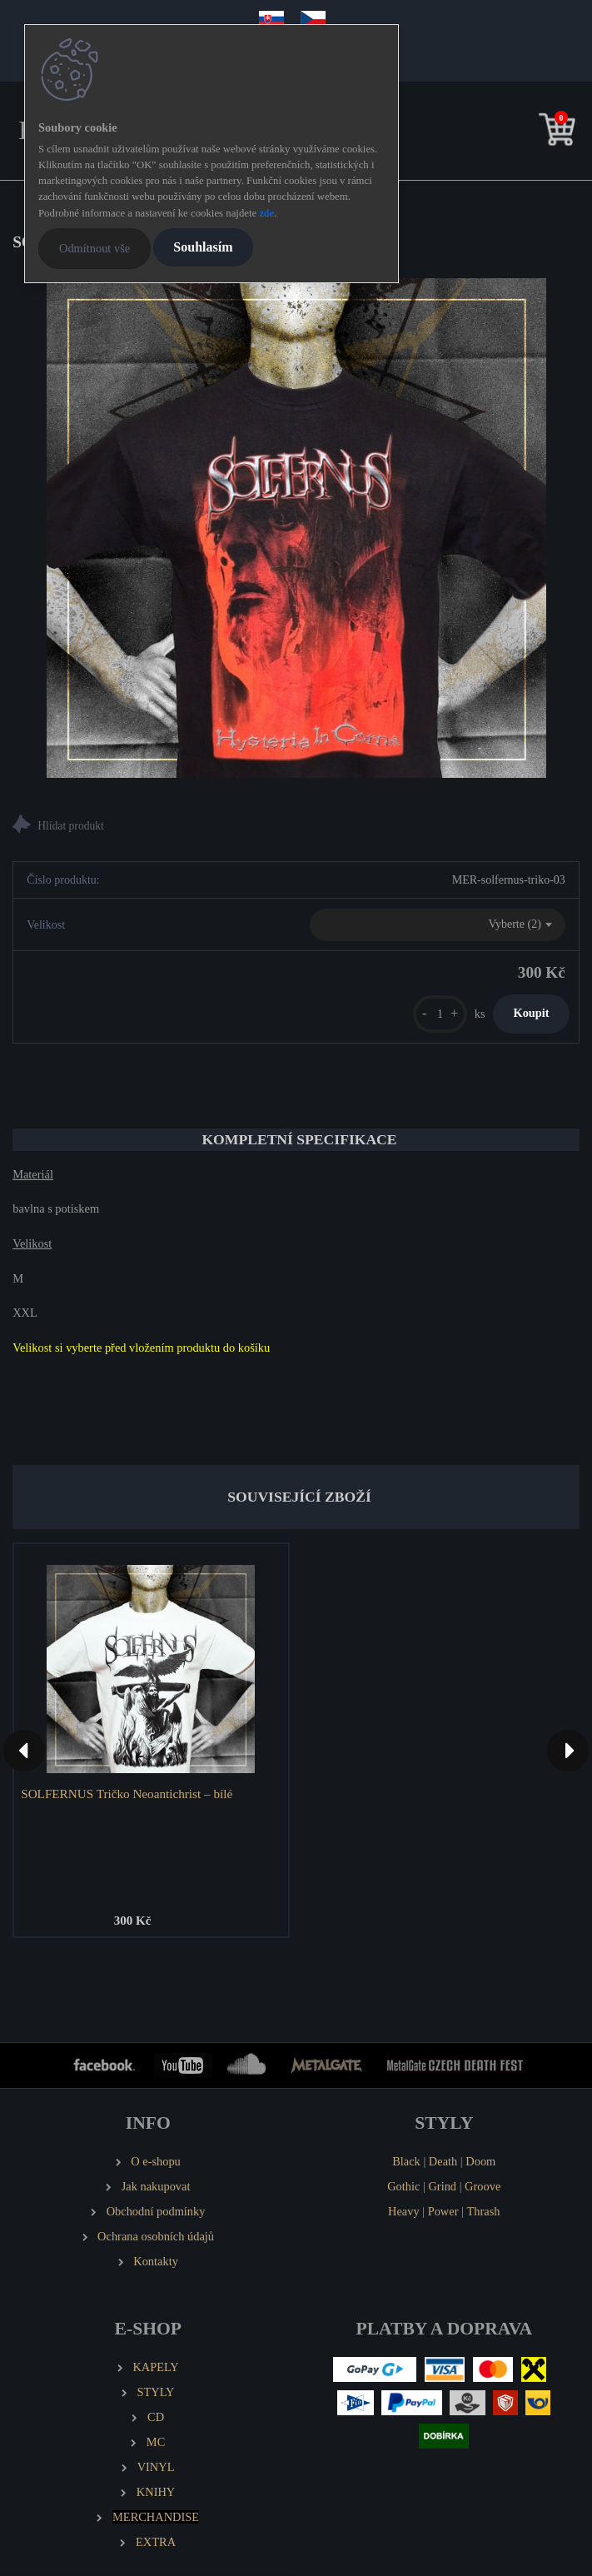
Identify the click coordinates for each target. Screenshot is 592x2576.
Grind (442, 2186)
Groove (482, 2186)
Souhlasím (202, 247)
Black (406, 2161)
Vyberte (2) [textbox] (514, 924)
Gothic (403, 2186)
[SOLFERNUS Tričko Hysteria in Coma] (296, 528)
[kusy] (440, 1014)
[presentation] (24, 1750)
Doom (480, 2161)
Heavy (404, 2211)
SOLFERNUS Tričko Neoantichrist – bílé (126, 1793)
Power (443, 2211)
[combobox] (437, 925)
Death (443, 2161)
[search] (531, 133)
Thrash (483, 2211)
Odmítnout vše (94, 248)
